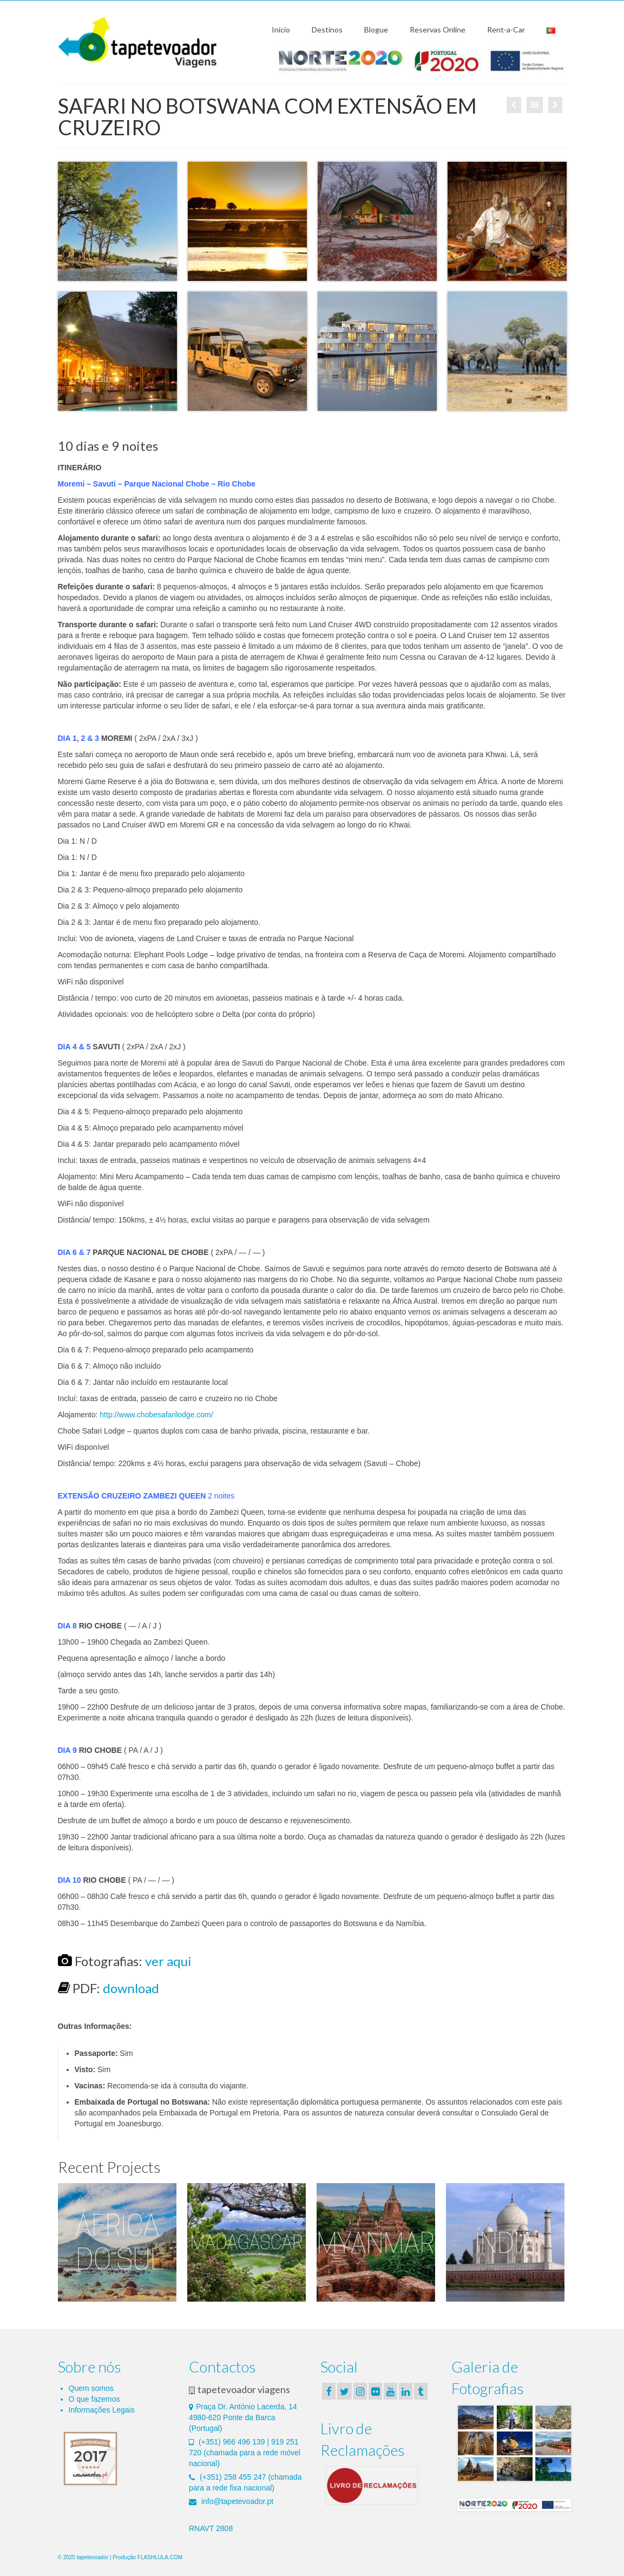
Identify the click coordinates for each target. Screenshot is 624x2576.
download (131, 1988)
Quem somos (91, 2388)
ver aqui (168, 1961)
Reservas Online (437, 29)
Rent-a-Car (506, 29)
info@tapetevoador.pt (231, 2501)
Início (281, 29)
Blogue (376, 29)
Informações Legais (102, 2410)
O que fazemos (94, 2399)
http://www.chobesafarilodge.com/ (156, 1414)
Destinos (327, 29)
